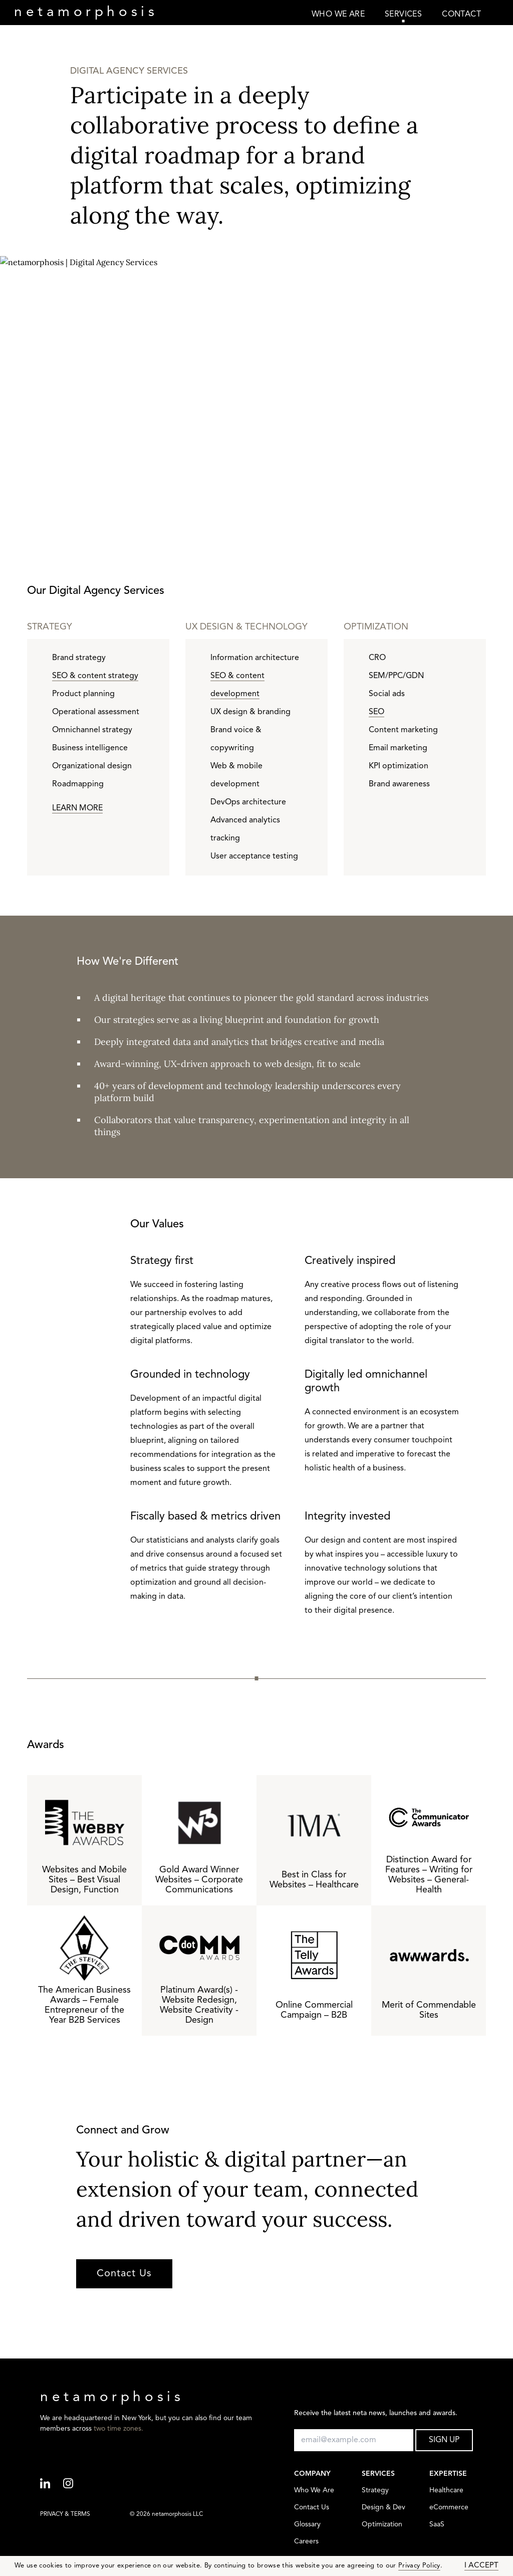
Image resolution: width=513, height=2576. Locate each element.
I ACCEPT (481, 2565)
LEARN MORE (77, 808)
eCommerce (448, 2507)
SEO (376, 712)
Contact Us (124, 2274)
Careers (306, 2541)
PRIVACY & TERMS (65, 2514)
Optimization (382, 2524)
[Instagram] (74, 2484)
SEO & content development (237, 685)
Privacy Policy (419, 2565)
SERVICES (403, 15)
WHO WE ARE (338, 15)
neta (86, 13)
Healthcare (446, 2490)
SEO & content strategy (95, 676)
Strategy (375, 2490)
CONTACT (461, 15)
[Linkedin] (51, 2484)
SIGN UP (444, 2440)
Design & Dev (383, 2507)
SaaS (436, 2524)
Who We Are (314, 2490)
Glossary (307, 2524)
